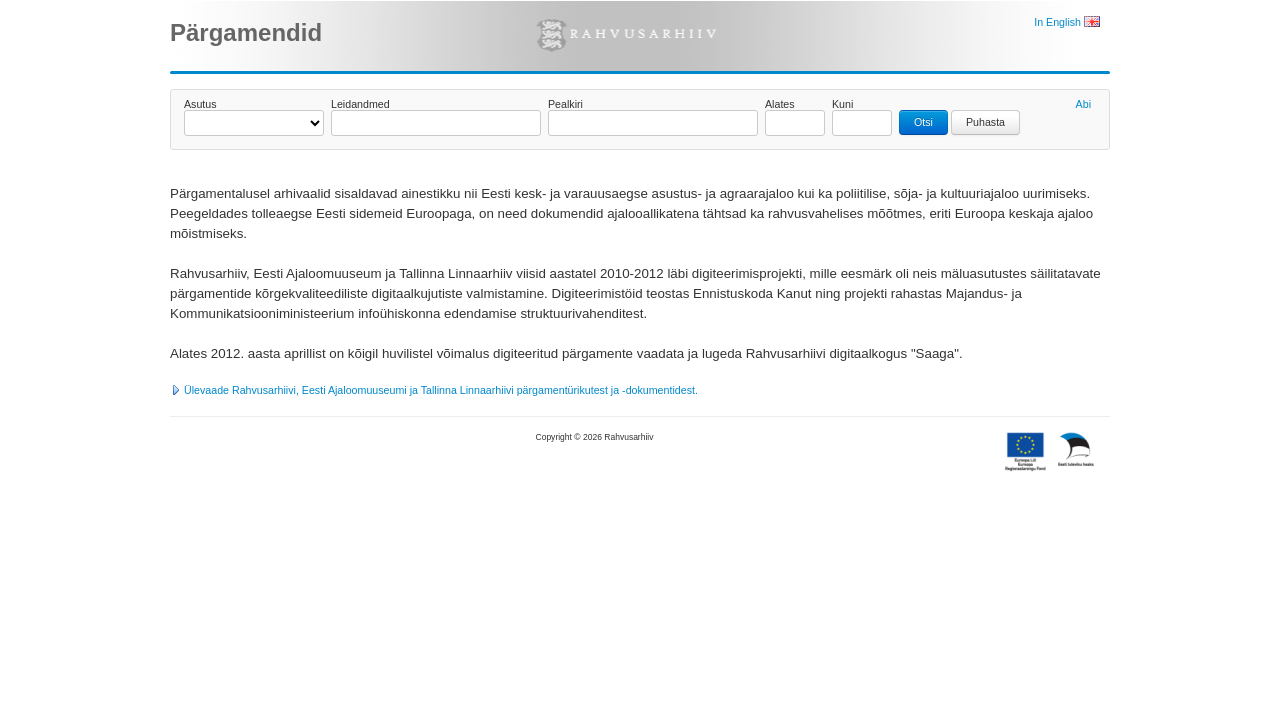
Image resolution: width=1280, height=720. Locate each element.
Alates (780, 104)
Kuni (842, 104)
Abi (1083, 104)
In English (1067, 22)
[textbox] (436, 123)
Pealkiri (565, 104)
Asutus (200, 104)
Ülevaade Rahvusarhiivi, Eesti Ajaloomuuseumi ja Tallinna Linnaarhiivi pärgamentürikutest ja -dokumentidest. (434, 390)
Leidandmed (360, 104)
